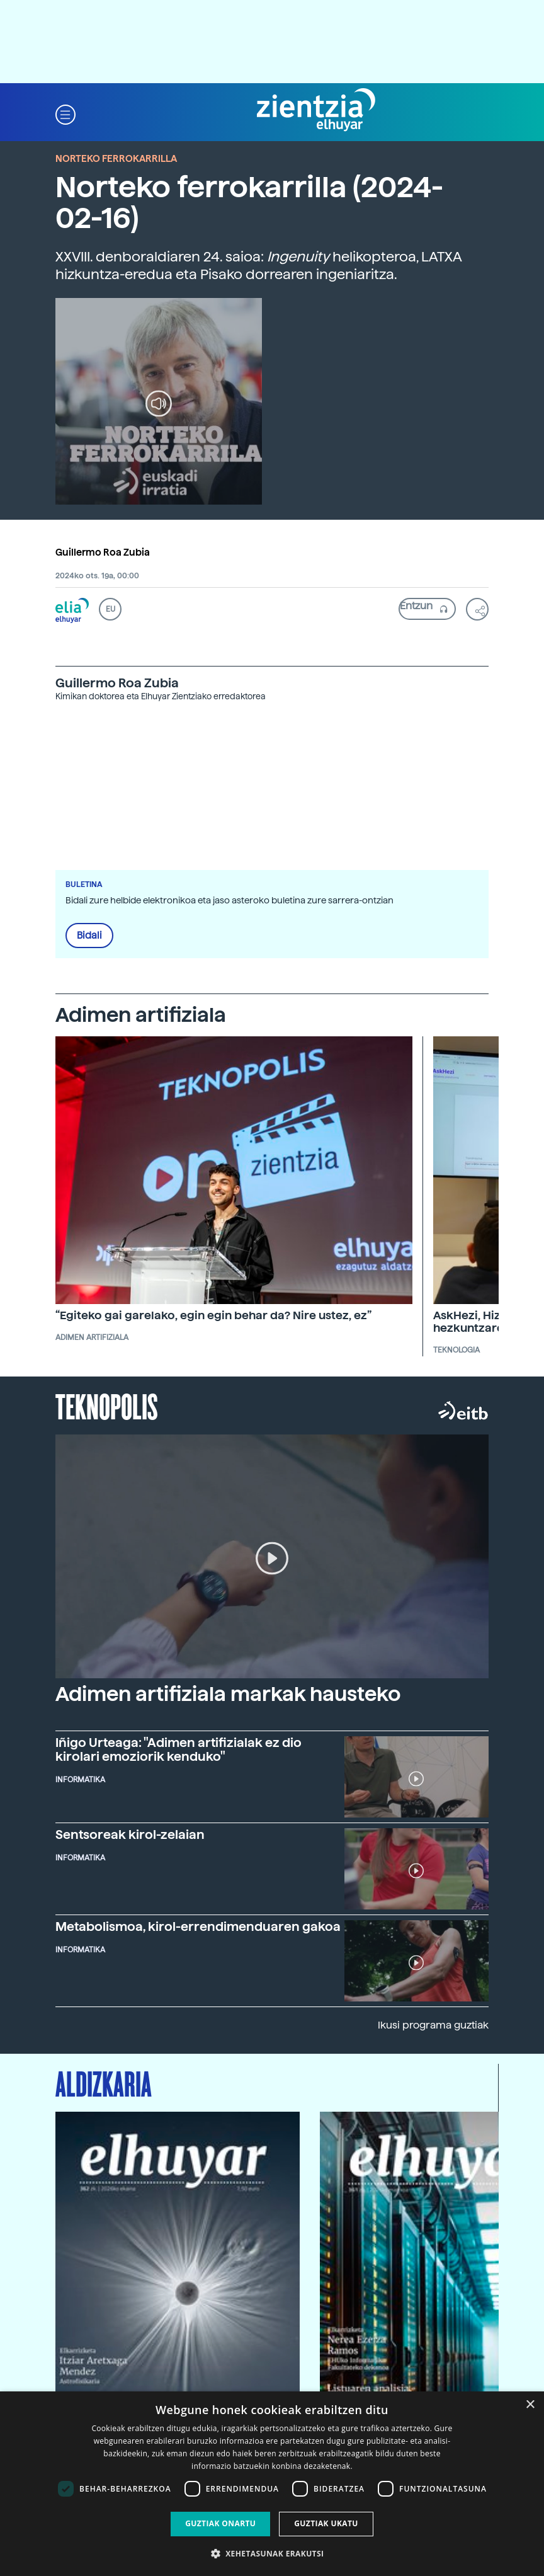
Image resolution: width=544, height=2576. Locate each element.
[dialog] (272, 2483)
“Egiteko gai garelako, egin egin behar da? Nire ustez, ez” (213, 1315)
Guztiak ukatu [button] (326, 2523)
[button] (65, 113)
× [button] (530, 2405)
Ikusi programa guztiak (433, 2025)
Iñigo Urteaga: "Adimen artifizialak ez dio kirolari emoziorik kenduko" (178, 1749)
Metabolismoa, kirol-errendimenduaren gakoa (198, 1926)
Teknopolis (106, 1405)
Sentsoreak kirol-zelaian (130, 1834)
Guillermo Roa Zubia (102, 552)
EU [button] (110, 609)
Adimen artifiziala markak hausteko (227, 1694)
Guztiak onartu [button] (220, 2523)
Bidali (89, 935)
